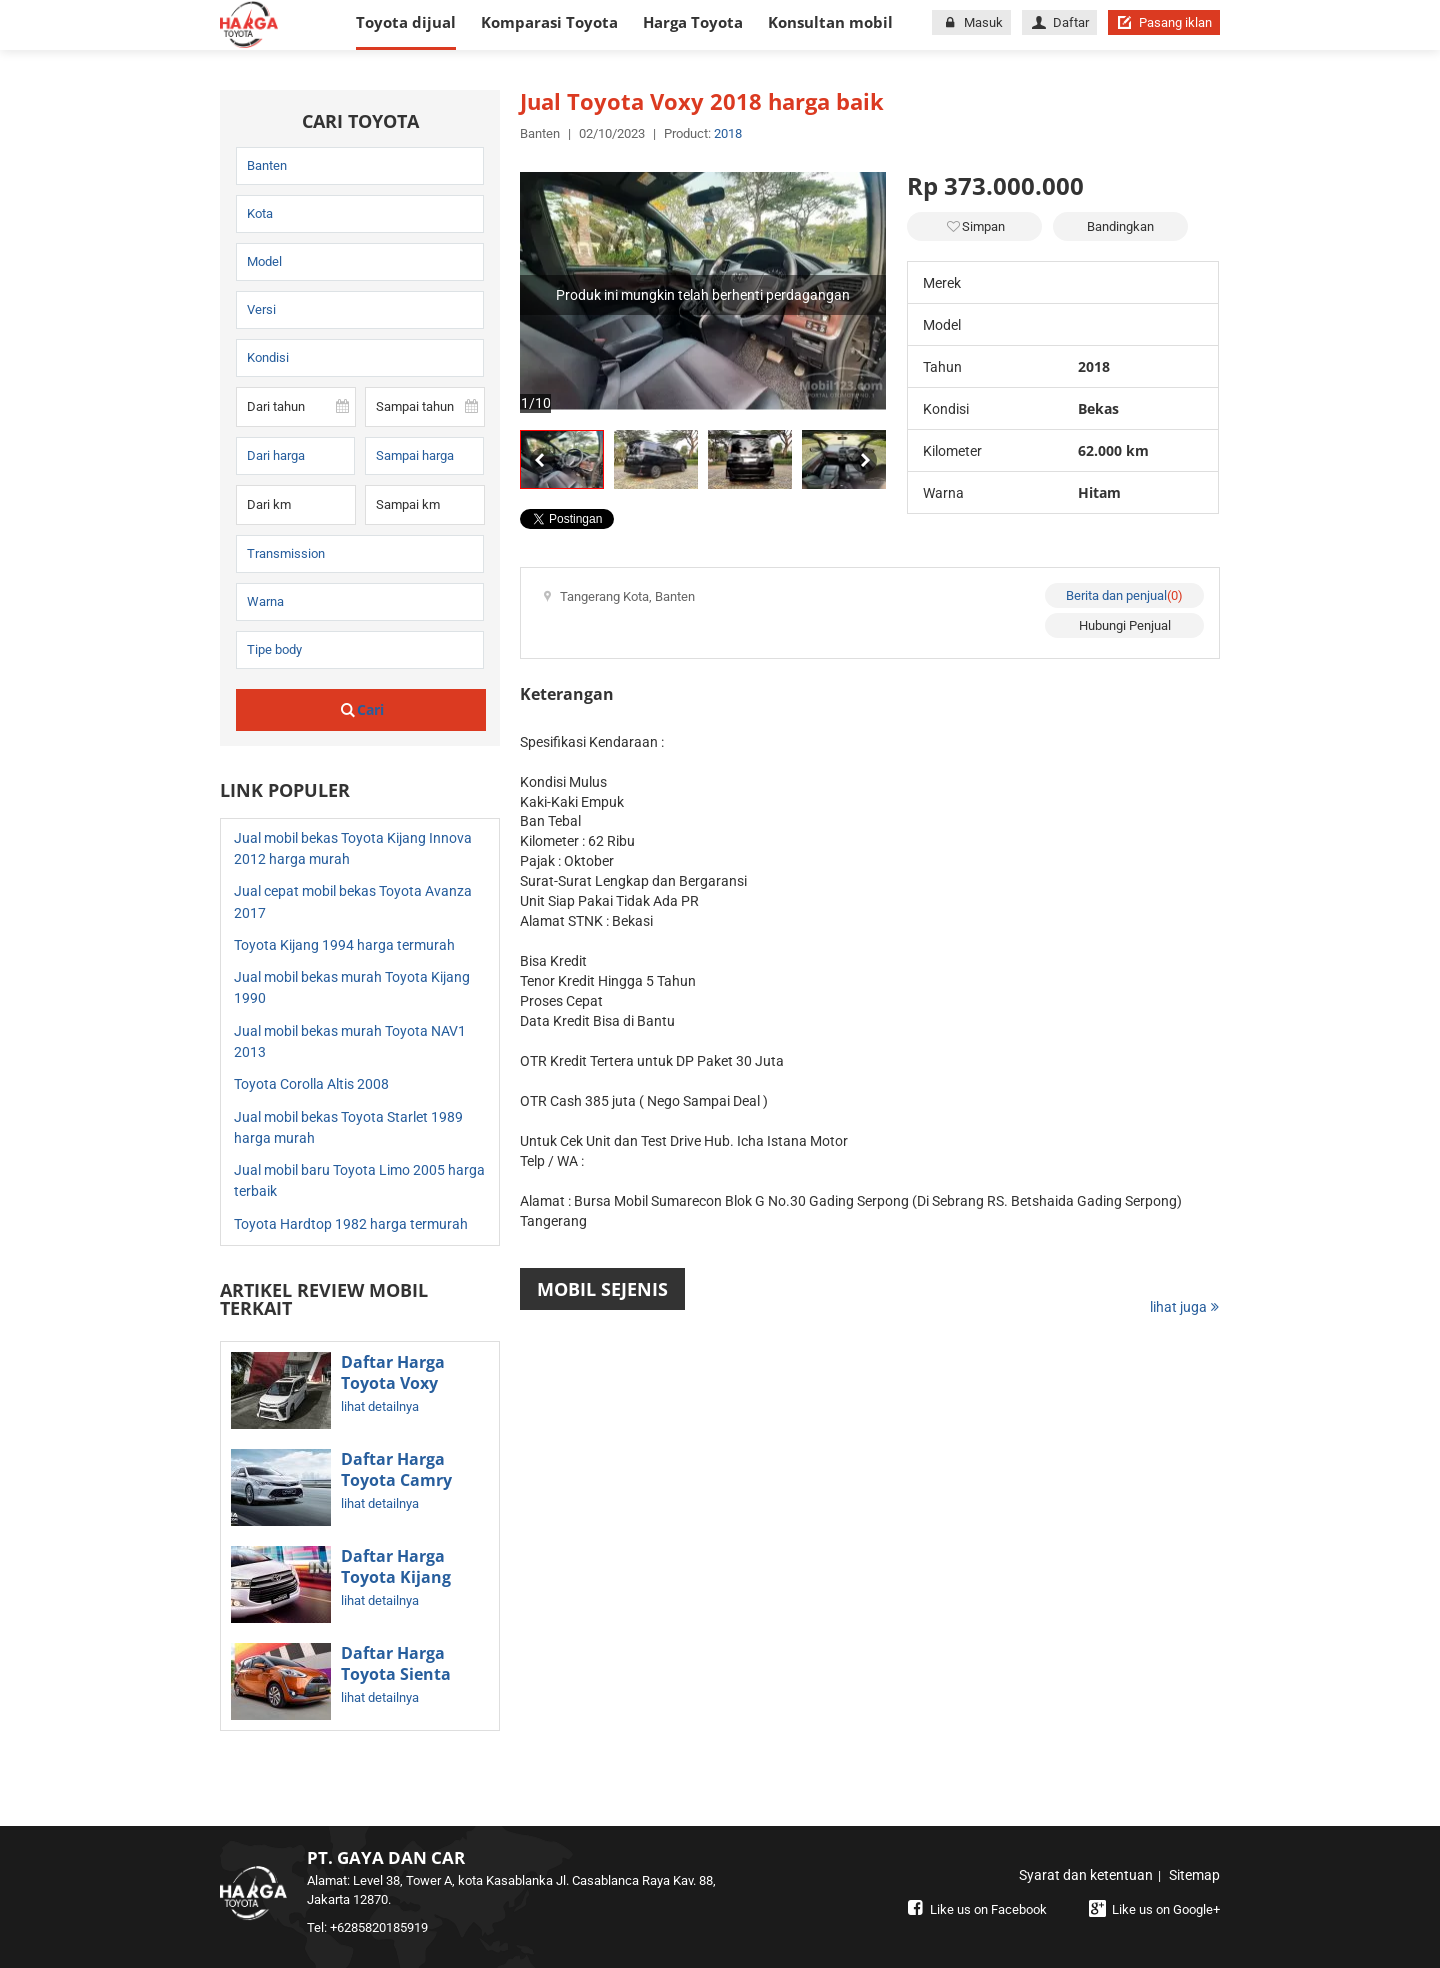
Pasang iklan (1164, 22)
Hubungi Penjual (1125, 625)
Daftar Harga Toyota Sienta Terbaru (396, 1675)
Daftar (1059, 22)
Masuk (971, 22)
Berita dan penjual (1124, 595)
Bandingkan (1120, 226)
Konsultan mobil (830, 22)
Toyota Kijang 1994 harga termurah (344, 945)
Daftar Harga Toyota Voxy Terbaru (393, 1384)
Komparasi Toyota (549, 22)
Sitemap (1194, 1875)
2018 (728, 133)
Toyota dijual (406, 22)
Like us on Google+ (1152, 1909)
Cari (361, 709)
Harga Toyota (693, 22)
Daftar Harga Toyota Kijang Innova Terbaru (402, 1578)
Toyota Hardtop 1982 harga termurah (351, 1224)
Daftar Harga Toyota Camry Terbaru (396, 1481)
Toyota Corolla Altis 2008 (311, 1084)
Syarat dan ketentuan (1086, 1875)
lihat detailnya (380, 1406)
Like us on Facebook (975, 1909)
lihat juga (1185, 1307)
